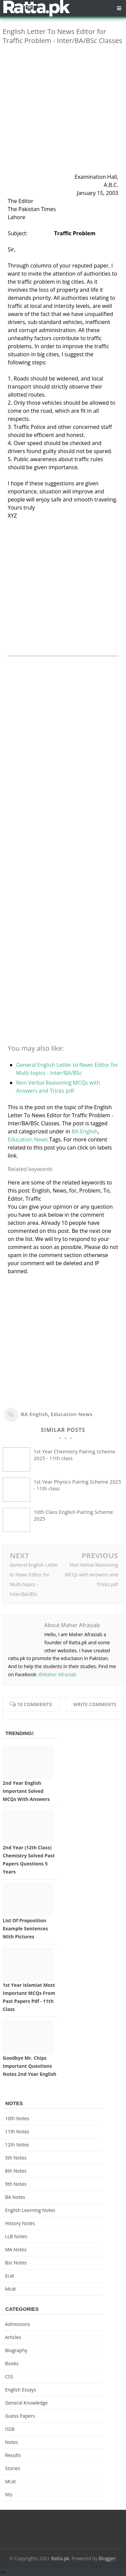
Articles (13, 2337)
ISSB (9, 2429)
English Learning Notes (30, 2210)
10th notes (17, 2118)
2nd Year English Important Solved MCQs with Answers (26, 1791)
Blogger (107, 2558)
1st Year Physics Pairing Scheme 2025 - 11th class (77, 1485)
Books (11, 2363)
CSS (9, 2376)
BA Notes (15, 2197)
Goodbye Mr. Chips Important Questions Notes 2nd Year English (29, 2066)
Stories (12, 2468)
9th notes (16, 2184)
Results (13, 2455)
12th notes (17, 2144)
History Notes (20, 2223)
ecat (9, 2275)
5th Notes (16, 2158)
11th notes (17, 2131)
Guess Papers (20, 2416)
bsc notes (16, 2262)
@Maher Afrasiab (57, 1674)
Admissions (17, 2324)
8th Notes (16, 2171)
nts (8, 2494)
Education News (28, 1139)
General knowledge (26, 2403)
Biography (16, 2350)
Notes (11, 2442)
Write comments (94, 1704)
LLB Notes (16, 2236)
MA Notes (16, 2249)
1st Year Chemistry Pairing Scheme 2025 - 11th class (74, 1454)
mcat (10, 2289)
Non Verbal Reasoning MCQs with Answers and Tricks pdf (91, 1574)
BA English (85, 1131)
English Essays (20, 2389)
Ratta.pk (60, 2558)
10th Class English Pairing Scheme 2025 (73, 1515)
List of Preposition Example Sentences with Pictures (25, 1928)
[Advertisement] (63, 113)
